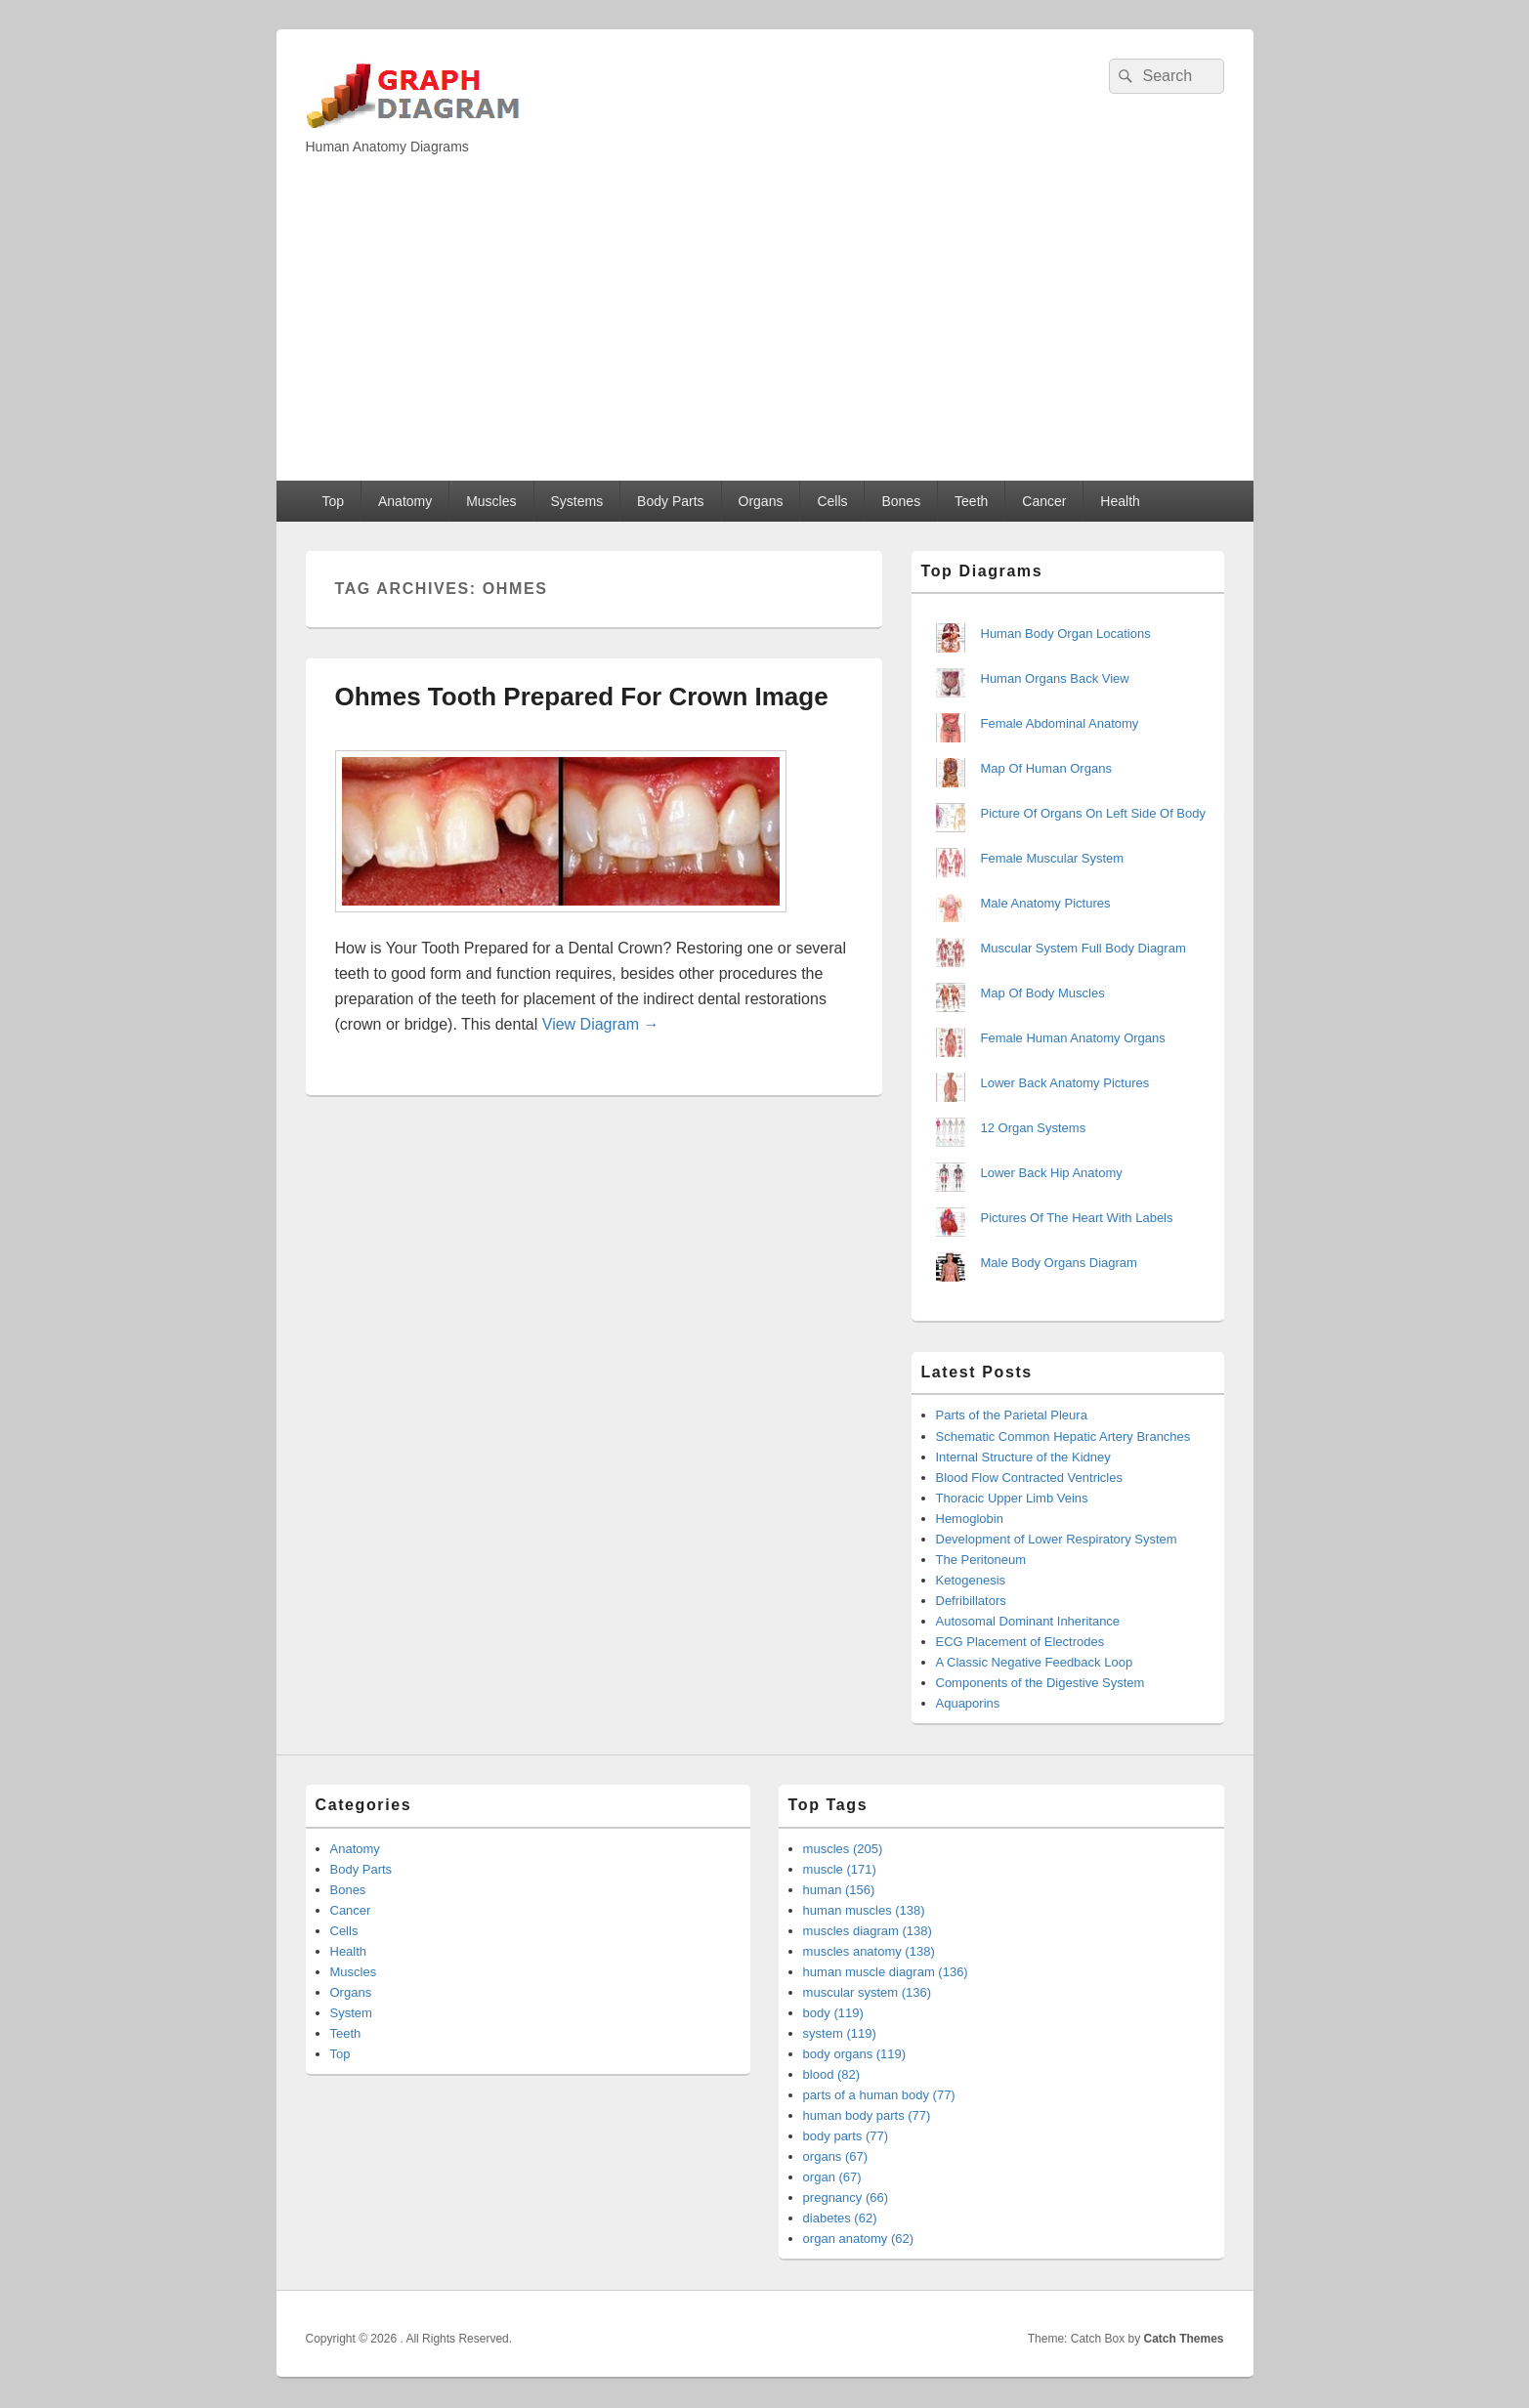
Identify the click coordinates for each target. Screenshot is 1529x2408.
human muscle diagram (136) (885, 1971)
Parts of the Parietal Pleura (1011, 1415)
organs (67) (835, 2156)
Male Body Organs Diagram (1059, 1262)
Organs (761, 501)
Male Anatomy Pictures (1046, 903)
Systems (576, 501)
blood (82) (832, 2074)
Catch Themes (1183, 2338)
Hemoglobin (969, 1518)
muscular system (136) (867, 1992)
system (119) (839, 2033)
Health (1119, 501)
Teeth (971, 501)
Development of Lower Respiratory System (1056, 1539)
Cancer (1044, 501)
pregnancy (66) (845, 2197)
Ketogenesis (971, 1580)
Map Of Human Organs (1046, 768)
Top (332, 501)
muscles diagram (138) (867, 1930)
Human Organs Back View (1055, 678)
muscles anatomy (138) (869, 1951)
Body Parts (670, 501)
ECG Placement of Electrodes (1020, 1641)
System (351, 2013)
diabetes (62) (840, 2218)
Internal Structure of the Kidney (1023, 1457)
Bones (900, 501)
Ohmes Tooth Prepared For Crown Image (581, 696)
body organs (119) (855, 2054)
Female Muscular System (1053, 858)
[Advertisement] (764, 334)
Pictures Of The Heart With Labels (1077, 1217)
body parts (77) (845, 2136)
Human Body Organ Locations (1066, 633)
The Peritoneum (981, 1559)
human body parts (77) (867, 2115)
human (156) (839, 1889)
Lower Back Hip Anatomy (1052, 1172)
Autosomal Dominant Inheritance (1028, 1621)
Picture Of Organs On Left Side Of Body (1094, 813)
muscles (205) (843, 1848)
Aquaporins (968, 1703)
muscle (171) (839, 1869)
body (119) (833, 2013)
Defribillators (971, 1600)
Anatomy (405, 501)
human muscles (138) (864, 1910)
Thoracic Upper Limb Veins (1012, 1498)
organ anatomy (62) (858, 2238)
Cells (832, 501)
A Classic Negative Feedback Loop (1034, 1662)
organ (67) (832, 2177)
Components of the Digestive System (1040, 1682)
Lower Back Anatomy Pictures (1065, 1083)
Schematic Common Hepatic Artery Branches (1063, 1436)
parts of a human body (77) (879, 2095)
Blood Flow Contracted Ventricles (1029, 1477)
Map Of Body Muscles (1043, 993)
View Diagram (600, 1024)
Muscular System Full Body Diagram (1083, 948)
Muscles (491, 501)
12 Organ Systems (1033, 1127)
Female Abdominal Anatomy (1060, 723)
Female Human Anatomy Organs (1073, 1038)
